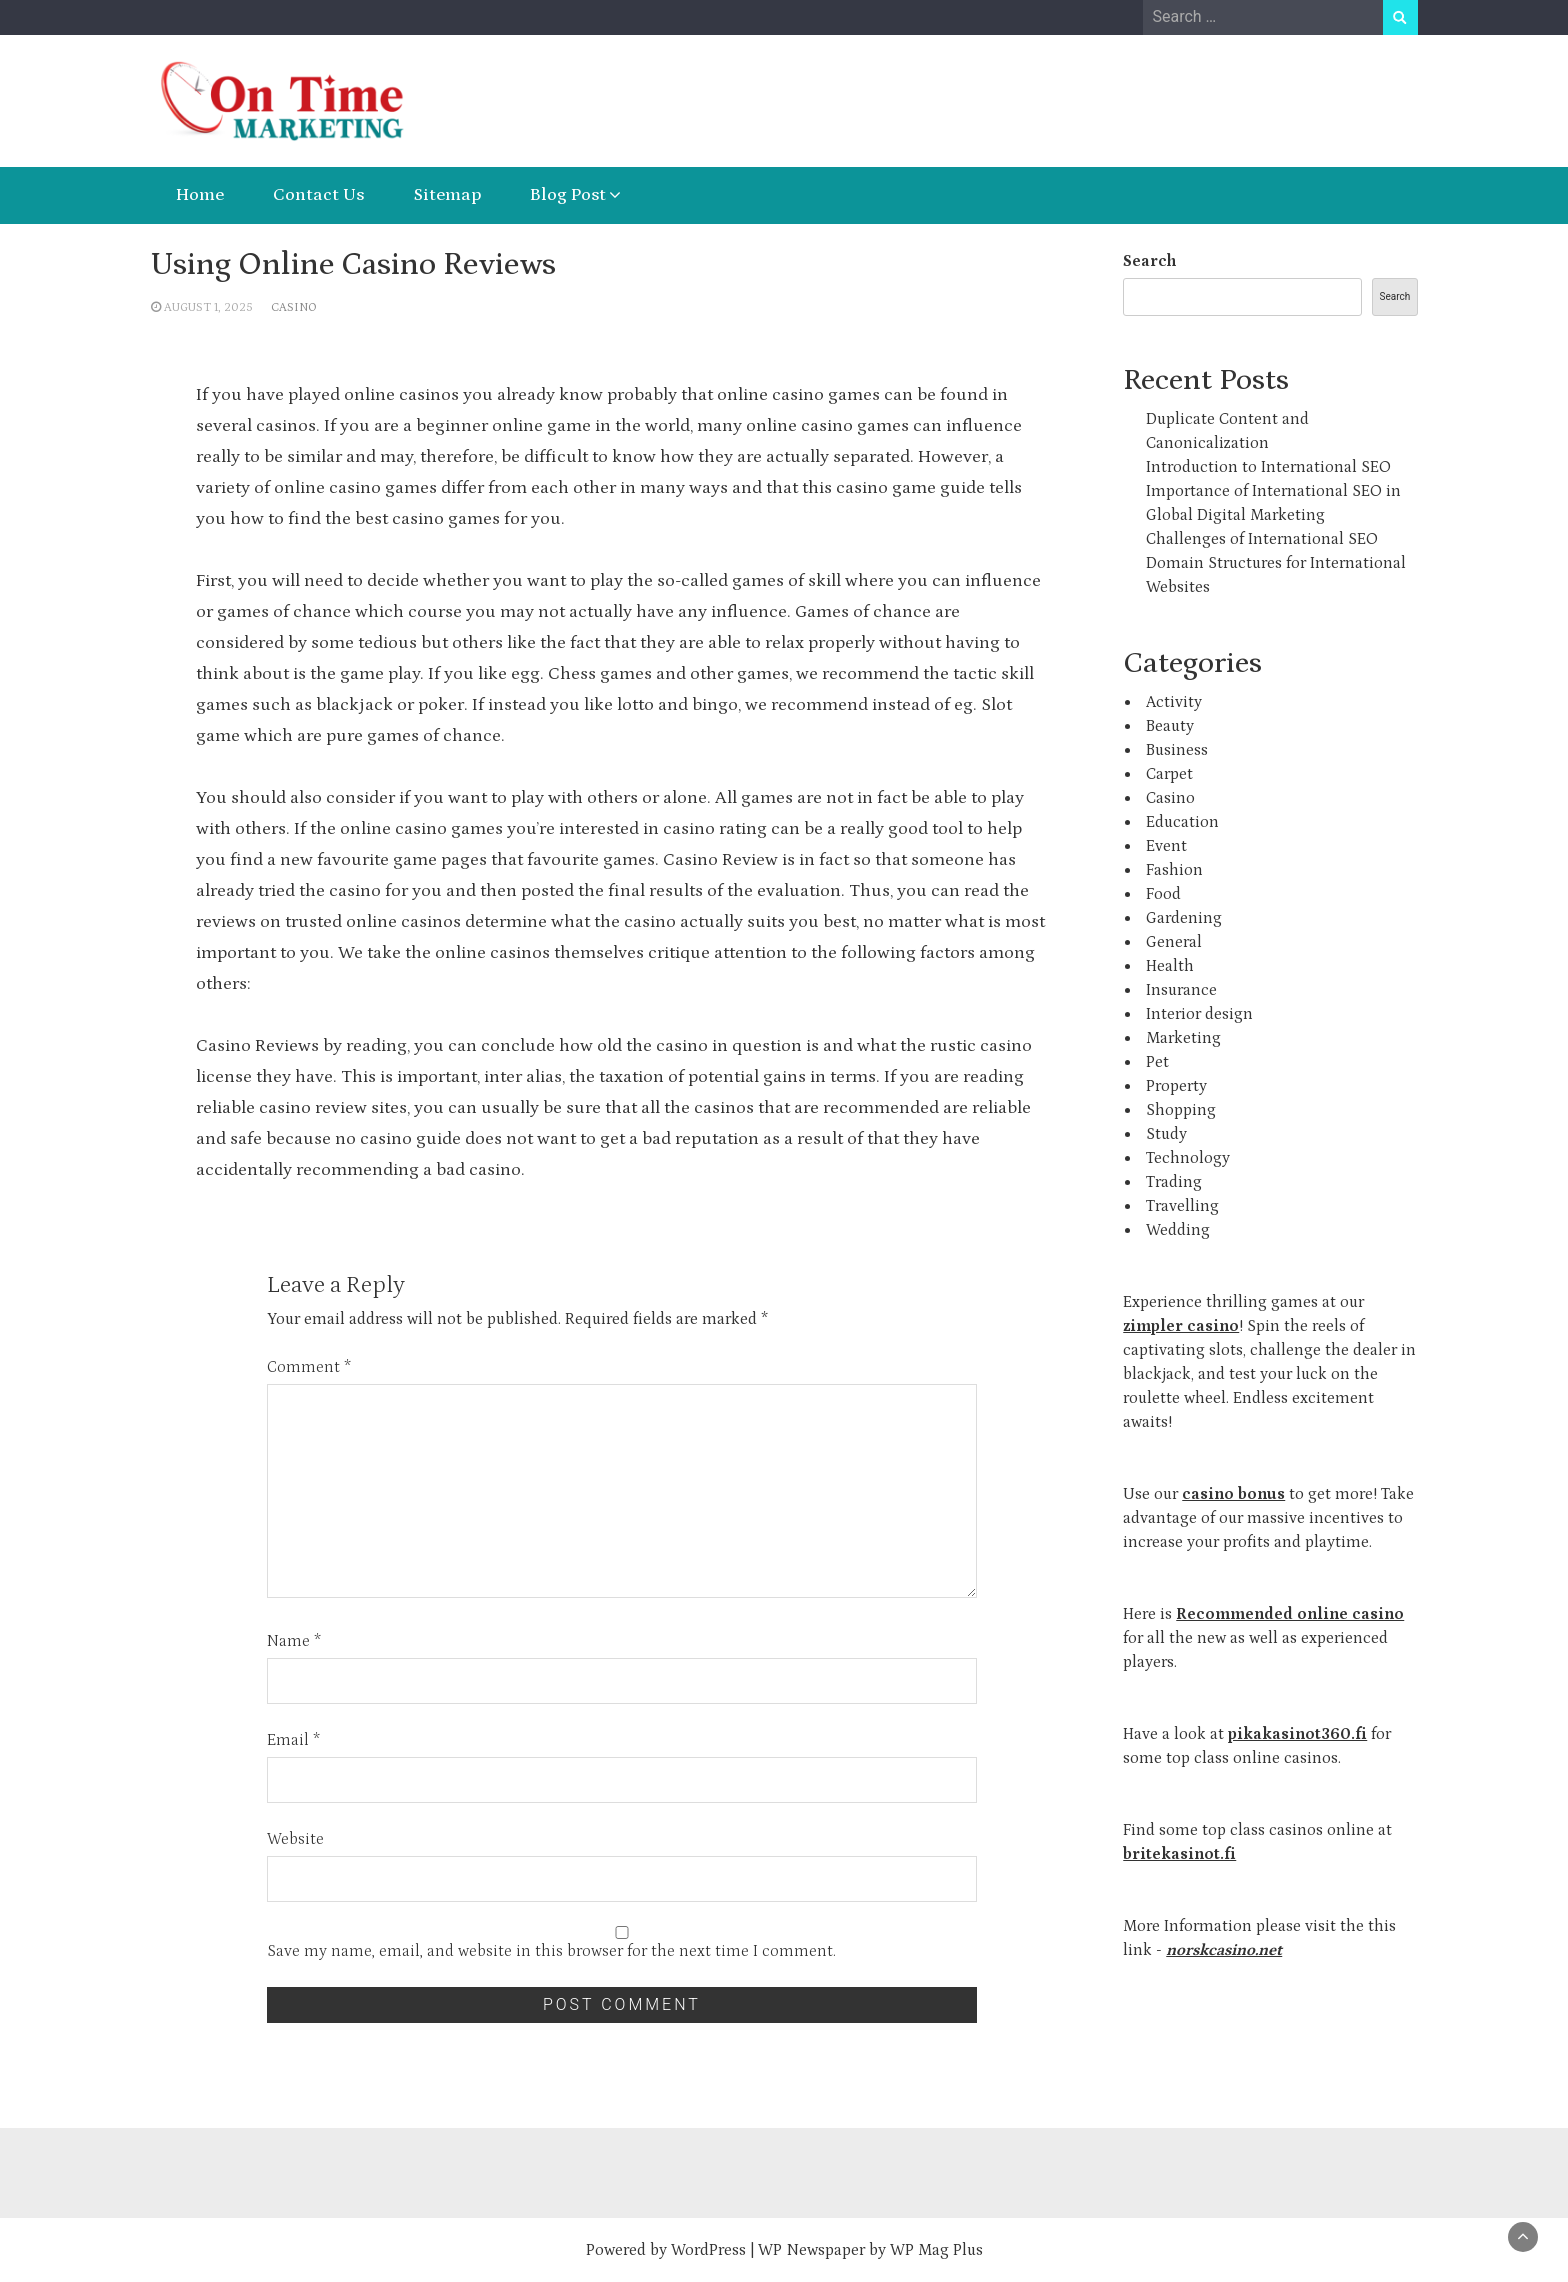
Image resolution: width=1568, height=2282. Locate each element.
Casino (294, 307)
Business (1177, 750)
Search (1149, 261)
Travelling (1182, 1206)
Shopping (1181, 1110)
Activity (1174, 702)
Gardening (1184, 918)
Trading (1174, 1182)
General (1174, 942)
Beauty (1170, 726)
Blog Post (568, 195)
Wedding (1178, 1230)
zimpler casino (1181, 1326)
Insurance (1181, 990)
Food (1163, 894)
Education (1182, 822)
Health (1170, 966)
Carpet (1169, 774)
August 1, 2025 (208, 307)
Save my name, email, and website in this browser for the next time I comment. (551, 1951)
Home (200, 195)
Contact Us (318, 195)
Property (1176, 1086)
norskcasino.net (1224, 1950)
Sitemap (447, 195)
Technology (1188, 1158)
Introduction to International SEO (1268, 467)
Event (1166, 846)
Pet (1157, 1062)
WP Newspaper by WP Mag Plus (870, 2250)
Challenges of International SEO (1262, 539)
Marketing (1183, 1038)
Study (1166, 1134)
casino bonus (1233, 1494)
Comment (309, 1367)
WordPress (708, 2250)
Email (293, 1740)
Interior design (1199, 1014)
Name (294, 1641)
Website (295, 1839)
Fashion (1174, 870)
